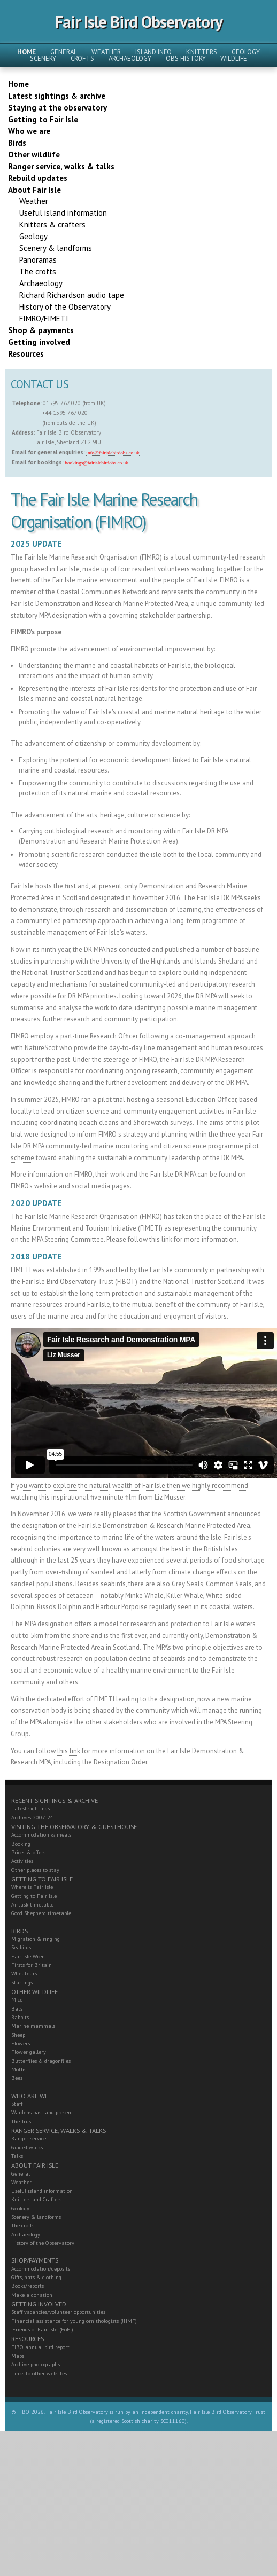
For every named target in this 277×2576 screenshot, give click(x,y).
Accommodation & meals (41, 1834)
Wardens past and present (42, 2112)
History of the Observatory (42, 2243)
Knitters (201, 52)
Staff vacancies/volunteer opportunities (58, 2312)
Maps (17, 2355)
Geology (246, 52)
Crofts (82, 58)
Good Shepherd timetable (41, 1913)
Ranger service (28, 2138)
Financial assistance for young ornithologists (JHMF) (74, 2321)
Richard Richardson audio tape (71, 295)
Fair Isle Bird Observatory (138, 22)
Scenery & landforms (36, 2216)
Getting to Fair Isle (34, 1896)
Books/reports (27, 2285)
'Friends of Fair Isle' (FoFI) (42, 2329)
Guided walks (27, 2147)
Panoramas (38, 260)
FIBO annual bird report (40, 2347)
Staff (16, 2103)
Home (26, 52)
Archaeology (130, 58)
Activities (22, 1860)
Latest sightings (30, 1808)
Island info (153, 52)
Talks (17, 2156)
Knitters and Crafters (36, 2199)
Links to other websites (39, 2373)
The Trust (22, 2121)
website (45, 1186)
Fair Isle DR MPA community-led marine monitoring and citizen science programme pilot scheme (137, 1146)
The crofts (22, 2225)
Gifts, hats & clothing (36, 2277)
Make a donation (31, 2294)
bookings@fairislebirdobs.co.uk (96, 463)
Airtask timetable (32, 1904)
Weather (106, 52)
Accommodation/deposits (40, 2268)
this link (160, 1239)
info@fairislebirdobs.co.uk (112, 452)
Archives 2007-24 (32, 1817)
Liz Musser (170, 1497)
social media (91, 1186)
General (63, 52)
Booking (20, 1843)
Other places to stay (35, 1869)
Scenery (43, 58)
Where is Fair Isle (32, 1887)
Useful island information (42, 2190)
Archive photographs (35, 2364)
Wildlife (233, 58)
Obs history (186, 58)
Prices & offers (28, 1852)
